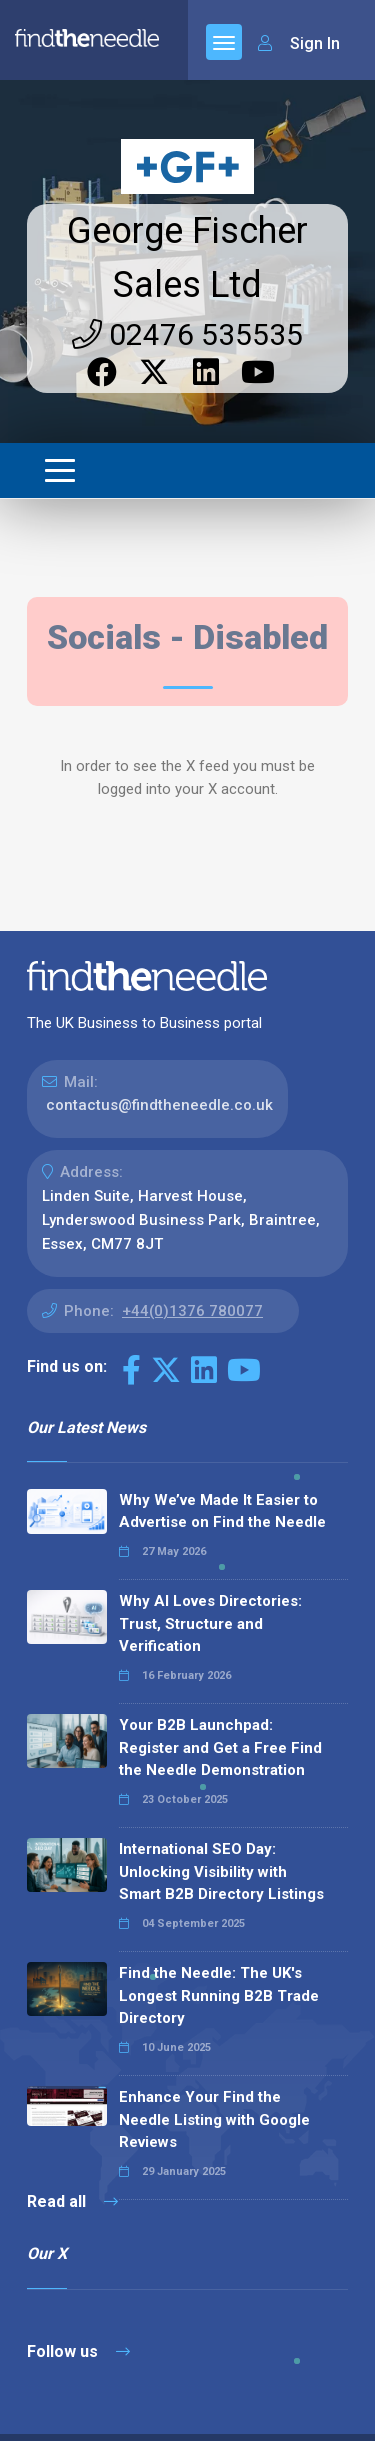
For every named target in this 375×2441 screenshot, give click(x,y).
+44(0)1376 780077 (192, 1311)
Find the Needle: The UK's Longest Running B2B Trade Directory (219, 1995)
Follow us (78, 2351)
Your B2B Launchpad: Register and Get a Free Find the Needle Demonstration (220, 1747)
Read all (72, 2201)
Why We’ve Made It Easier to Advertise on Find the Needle (222, 1511)
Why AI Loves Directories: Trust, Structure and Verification (210, 1623)
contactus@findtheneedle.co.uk (159, 1105)
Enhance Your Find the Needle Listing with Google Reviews (214, 2119)
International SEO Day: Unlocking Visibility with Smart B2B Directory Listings (221, 1871)
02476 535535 (187, 334)
